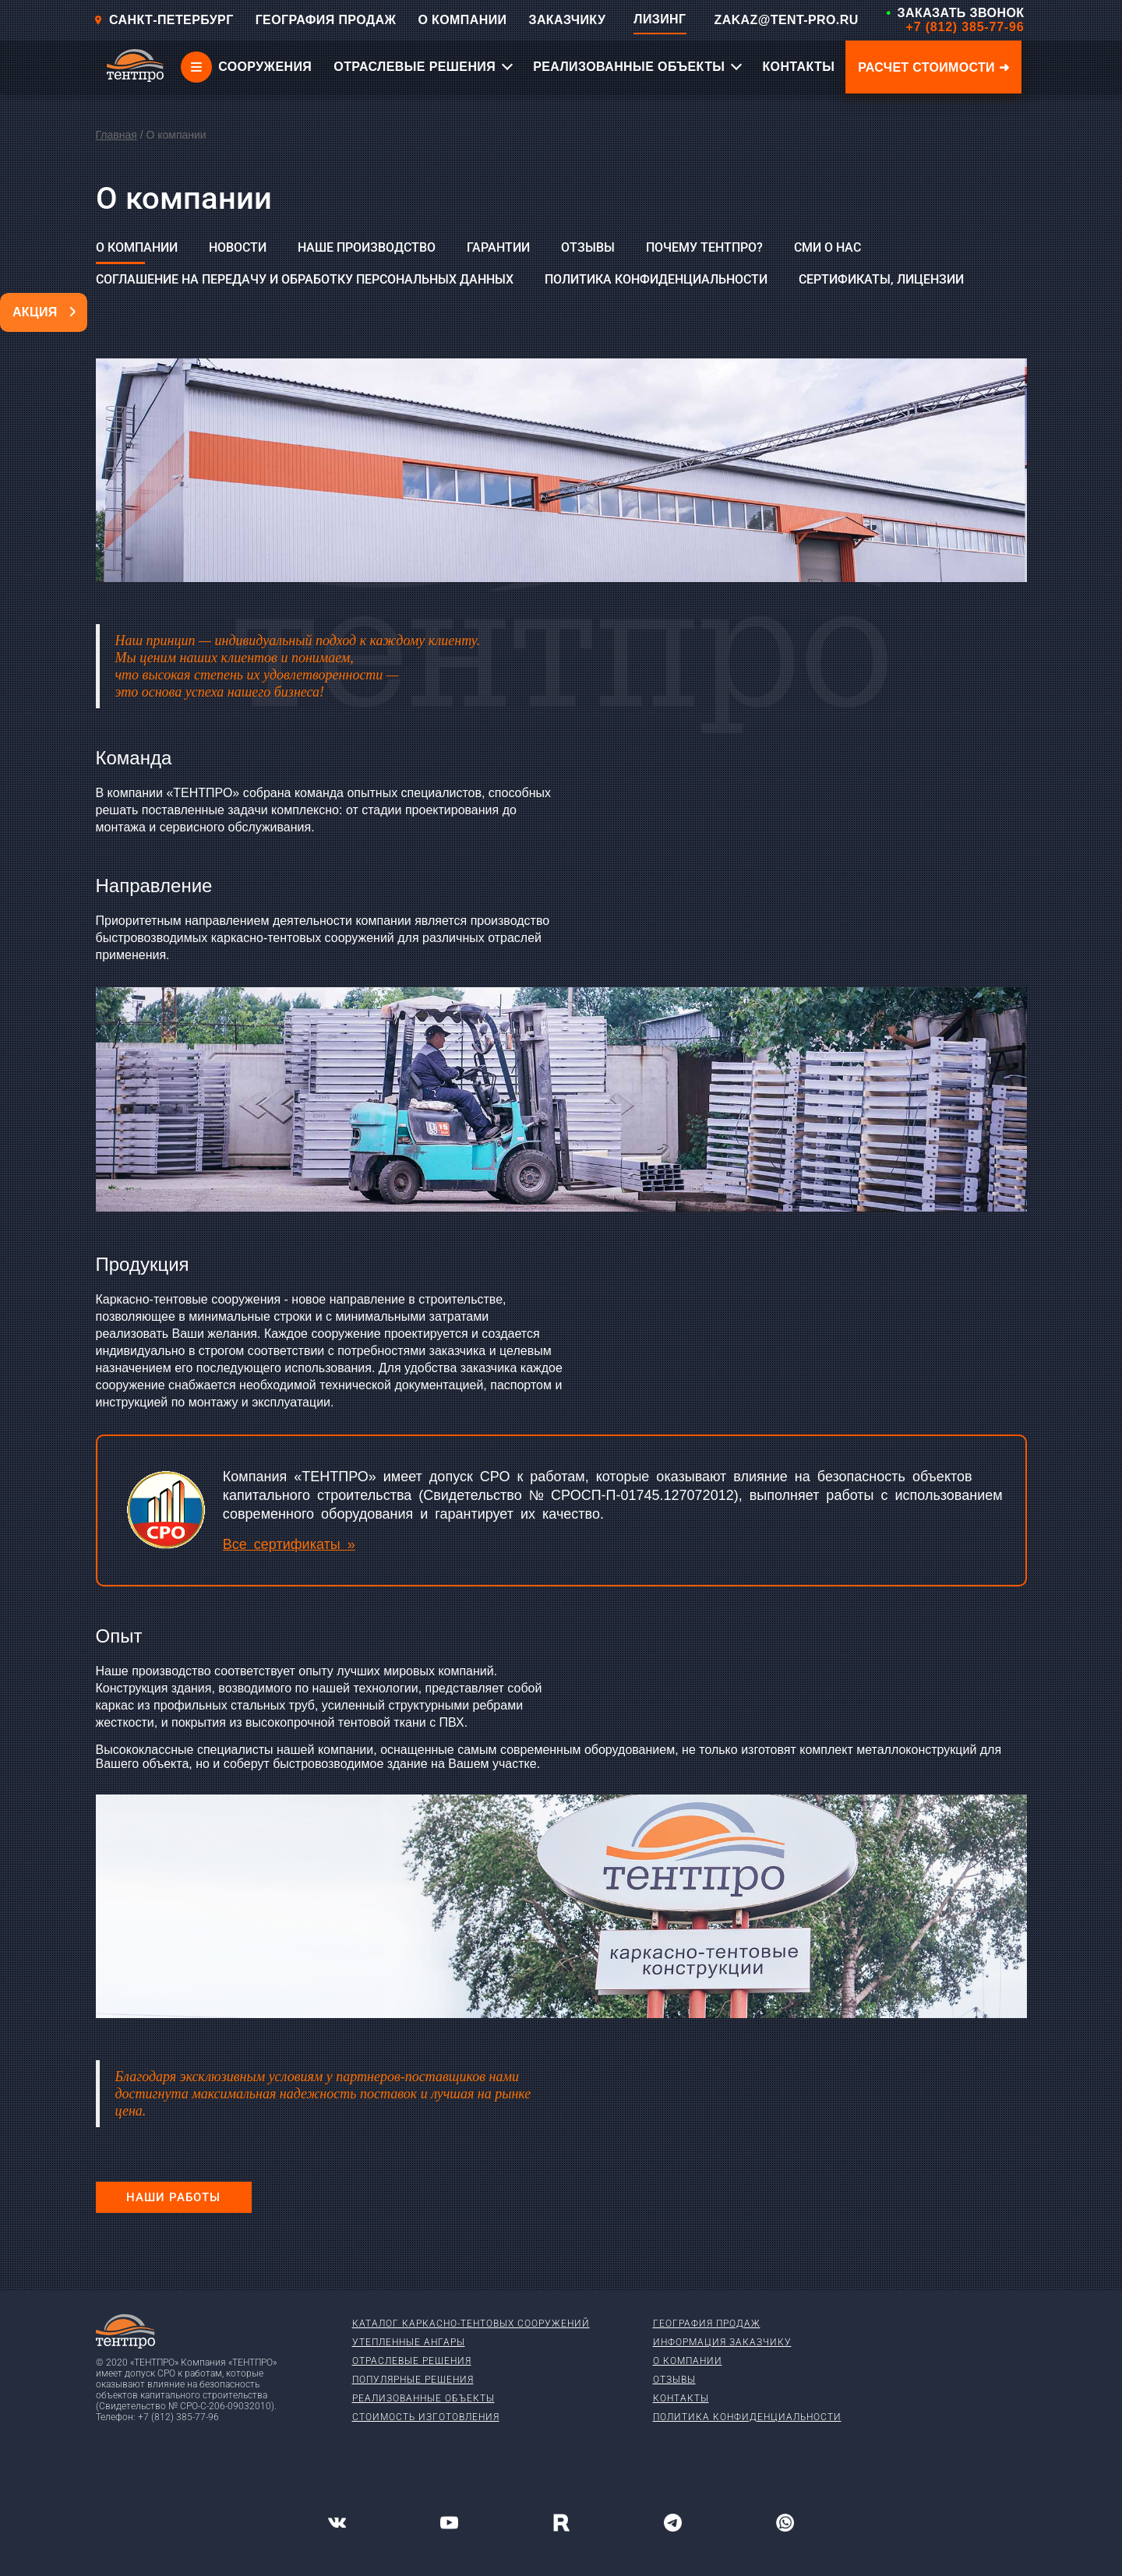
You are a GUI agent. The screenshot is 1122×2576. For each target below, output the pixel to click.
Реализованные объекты (423, 2398)
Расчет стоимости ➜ (933, 67)
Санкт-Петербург (164, 19)
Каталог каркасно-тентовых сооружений (471, 2323)
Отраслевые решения (411, 2360)
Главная (116, 135)
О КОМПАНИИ (462, 19)
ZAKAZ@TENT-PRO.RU (786, 19)
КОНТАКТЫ (798, 66)
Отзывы (588, 247)
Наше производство (367, 247)
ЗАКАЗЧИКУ (566, 19)
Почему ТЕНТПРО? (704, 247)
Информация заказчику (722, 2342)
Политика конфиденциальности (656, 279)
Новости (237, 247)
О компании (137, 247)
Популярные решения (413, 2379)
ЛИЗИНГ (659, 19)
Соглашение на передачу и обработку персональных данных (304, 279)
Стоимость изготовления (425, 2417)
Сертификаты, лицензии (881, 279)
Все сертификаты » (289, 1544)
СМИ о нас (827, 247)
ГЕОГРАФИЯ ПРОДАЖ (326, 19)
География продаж (706, 2323)
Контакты (681, 2398)
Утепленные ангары (408, 2342)
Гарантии (498, 247)
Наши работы (173, 2197)
